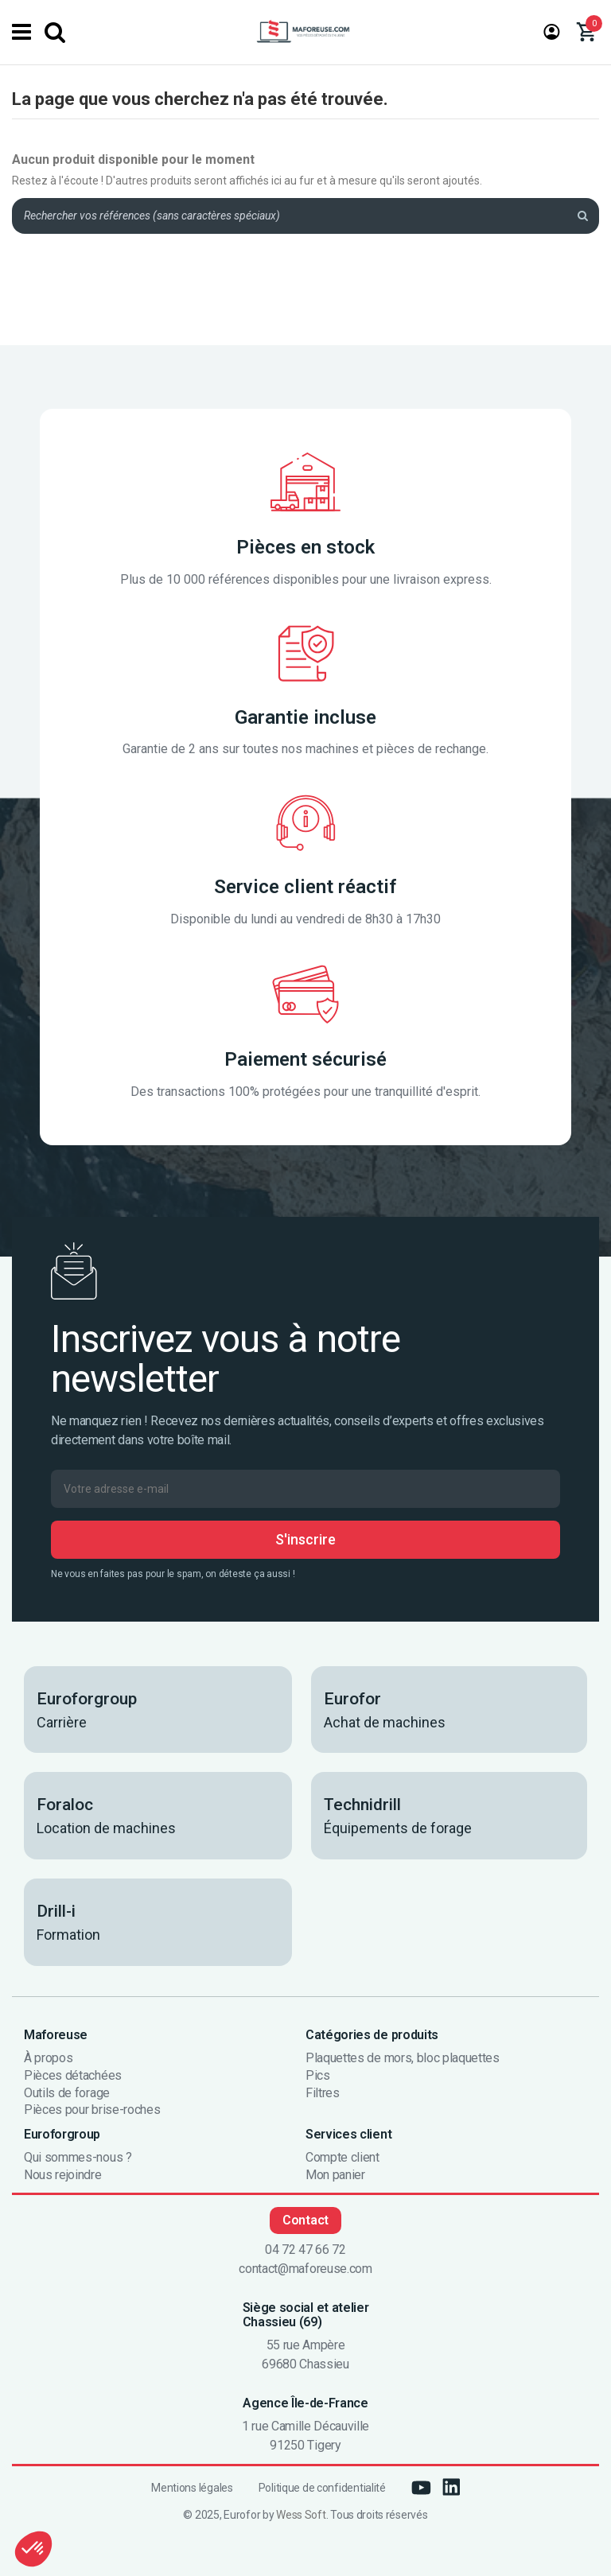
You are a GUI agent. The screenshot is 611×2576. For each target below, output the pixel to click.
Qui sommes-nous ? (78, 2157)
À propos (48, 2058)
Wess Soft (300, 2514)
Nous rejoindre (63, 2175)
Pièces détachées (73, 2075)
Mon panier (335, 2175)
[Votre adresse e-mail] (305, 1489)
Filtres (323, 2093)
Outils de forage (67, 2093)
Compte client (342, 2157)
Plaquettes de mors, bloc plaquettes (403, 2058)
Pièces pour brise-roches (92, 2110)
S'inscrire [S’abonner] (305, 1539)
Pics (318, 2075)
